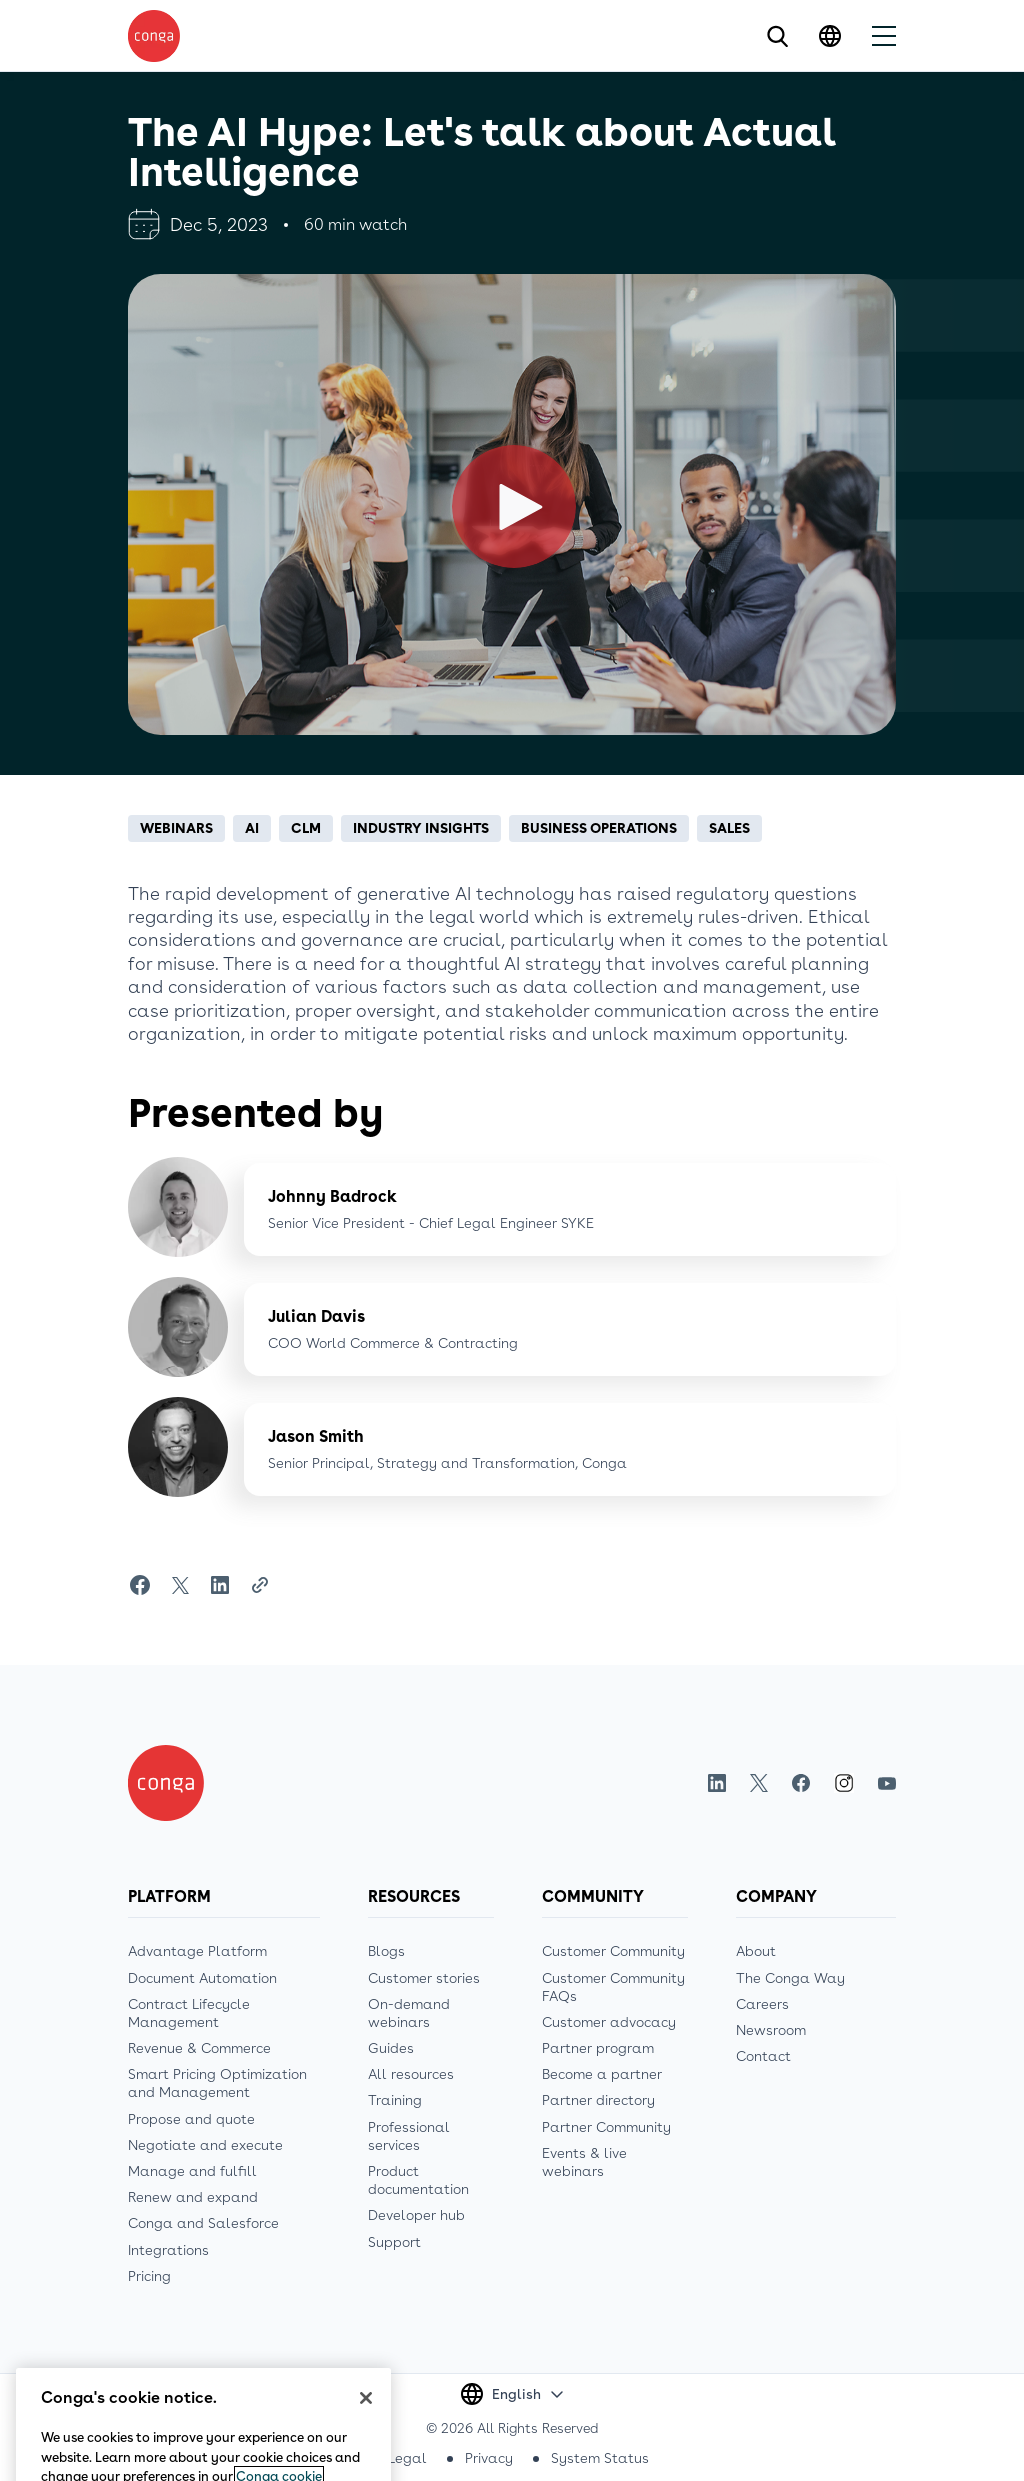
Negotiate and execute (205, 2145)
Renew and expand (193, 2197)
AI (252, 828)
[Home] (166, 1783)
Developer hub (416, 2215)
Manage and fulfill (192, 2171)
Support (394, 2242)
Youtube (887, 1783)
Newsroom (771, 2030)
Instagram (844, 1783)
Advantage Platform (197, 1951)
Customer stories (424, 1978)
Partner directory (598, 2100)
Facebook (801, 1783)
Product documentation (418, 2180)
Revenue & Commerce (199, 2048)
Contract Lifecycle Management (189, 2013)
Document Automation (202, 1978)
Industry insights (421, 828)
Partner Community (606, 2127)
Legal (407, 2458)
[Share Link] (260, 1585)
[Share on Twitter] (180, 1585)
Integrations (168, 2250)
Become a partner (602, 2074)
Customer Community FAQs (613, 1987)
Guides (391, 2048)
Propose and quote (191, 2119)
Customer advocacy (609, 2022)
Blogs (386, 1951)
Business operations (599, 828)
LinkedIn (717, 1783)
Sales (729, 828)
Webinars (176, 828)
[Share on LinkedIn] (220, 1585)
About (756, 1951)
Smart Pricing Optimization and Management (217, 2083)
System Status (600, 2458)
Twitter (759, 1783)
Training (395, 2100)
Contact (763, 2056)
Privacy (489, 2458)
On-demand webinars (409, 2013)
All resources (411, 2074)
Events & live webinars (584, 2162)
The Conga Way (790, 1978)
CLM (306, 828)
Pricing (149, 2276)
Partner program (598, 2048)
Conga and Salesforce (203, 2223)
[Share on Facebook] (140, 1585)
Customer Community (613, 1951)
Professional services (409, 2136)
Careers (762, 2004)
